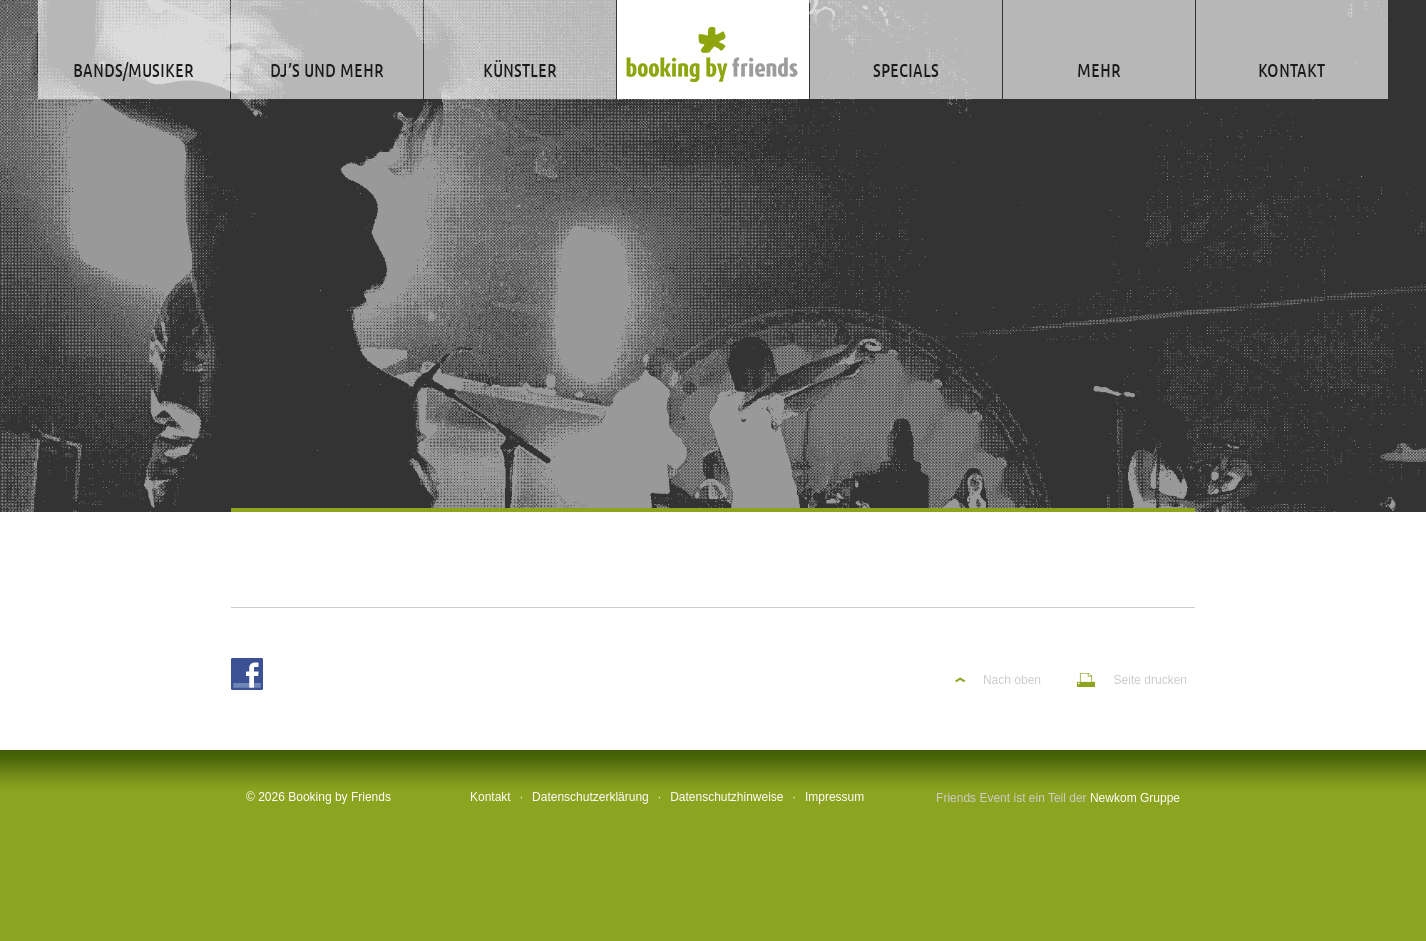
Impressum (834, 797)
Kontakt (490, 797)
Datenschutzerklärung (590, 797)
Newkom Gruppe (1135, 798)
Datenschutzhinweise (726, 797)
